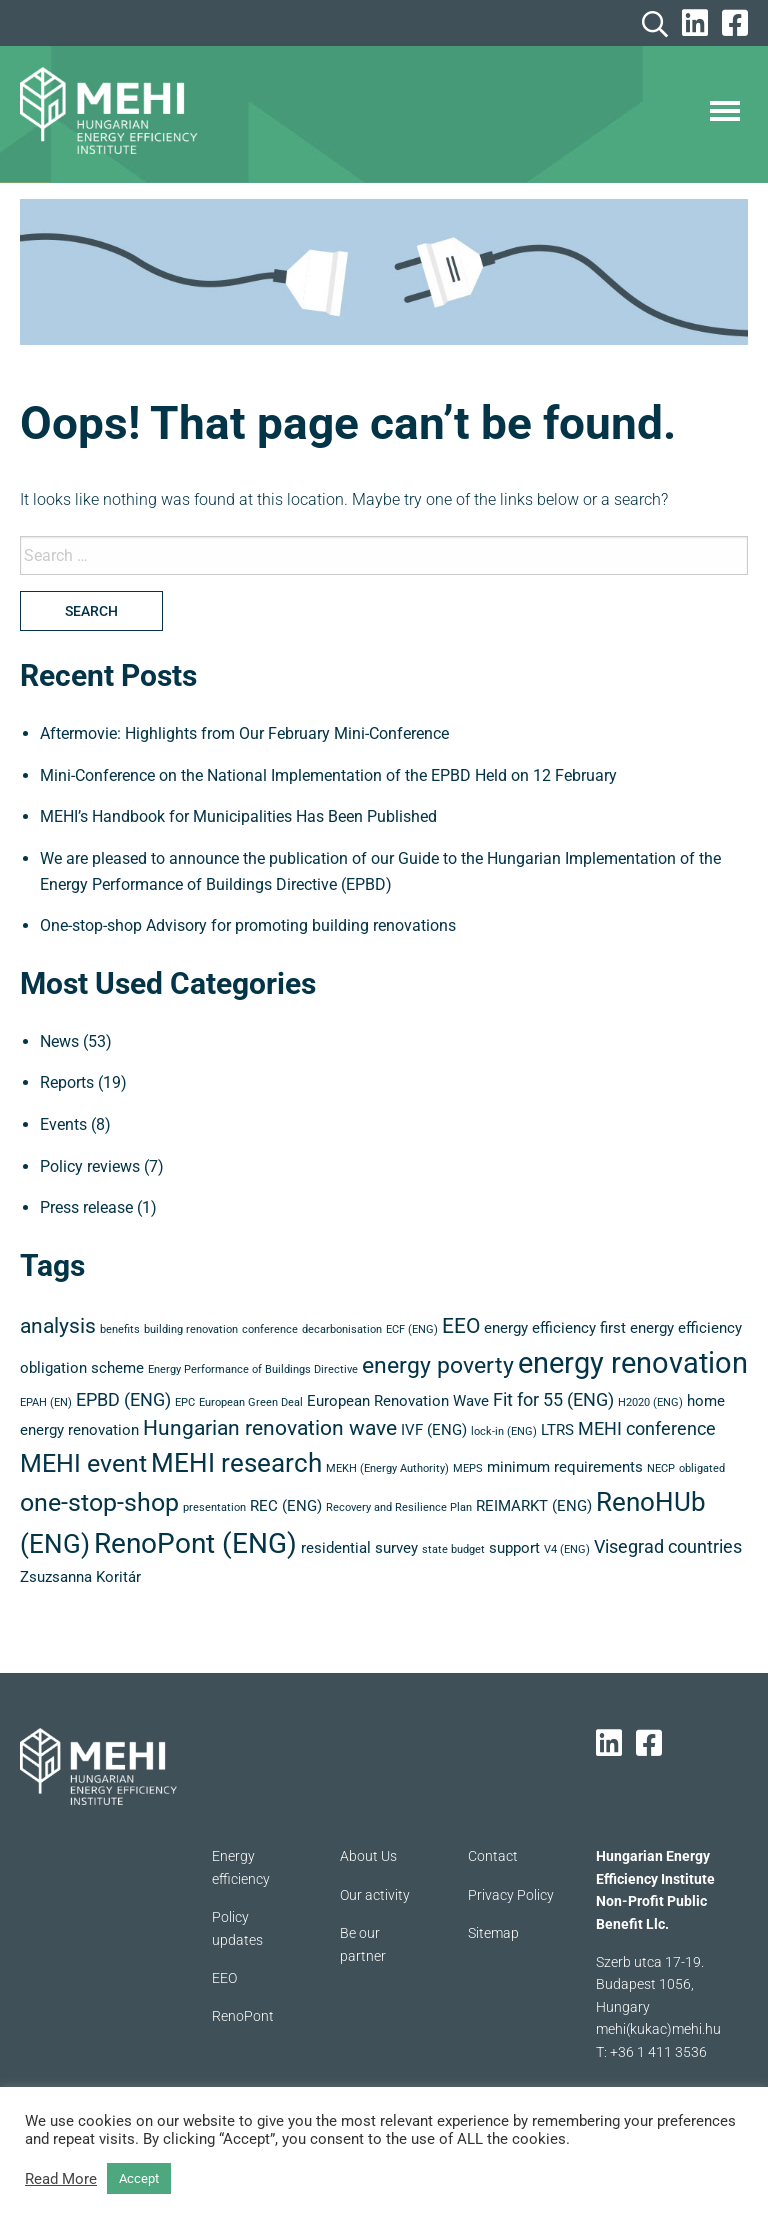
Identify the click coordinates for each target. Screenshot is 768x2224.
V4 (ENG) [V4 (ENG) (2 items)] (567, 1549)
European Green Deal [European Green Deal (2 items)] (251, 1402)
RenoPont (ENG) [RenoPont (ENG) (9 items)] (195, 1543)
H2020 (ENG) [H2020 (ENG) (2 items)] (650, 1402)
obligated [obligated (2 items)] (702, 1468)
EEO (224, 1978)
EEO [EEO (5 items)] (461, 1326)
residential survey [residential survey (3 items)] (359, 1548)
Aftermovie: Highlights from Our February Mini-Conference (244, 733)
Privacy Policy (511, 1895)
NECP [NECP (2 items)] (661, 1468)
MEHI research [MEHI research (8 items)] (236, 1463)
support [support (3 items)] (514, 1548)
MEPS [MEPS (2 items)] (468, 1468)
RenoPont (243, 2016)
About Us (368, 1856)
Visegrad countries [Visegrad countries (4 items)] (668, 1546)
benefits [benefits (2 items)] (120, 1329)
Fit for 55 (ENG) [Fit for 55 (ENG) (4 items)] (553, 1399)
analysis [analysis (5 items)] (58, 1326)
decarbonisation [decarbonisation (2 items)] (342, 1329)
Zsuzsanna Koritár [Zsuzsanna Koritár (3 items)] (80, 1577)
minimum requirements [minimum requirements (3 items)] (565, 1467)
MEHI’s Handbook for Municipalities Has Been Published (238, 816)
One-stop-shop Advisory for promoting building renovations (248, 925)
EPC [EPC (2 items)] (185, 1402)
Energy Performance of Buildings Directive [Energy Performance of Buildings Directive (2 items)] (253, 1369)
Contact (493, 1856)
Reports (67, 1082)
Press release (86, 1207)
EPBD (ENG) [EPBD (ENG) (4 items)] (123, 1399)
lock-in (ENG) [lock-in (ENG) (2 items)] (504, 1431)
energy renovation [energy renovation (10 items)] (633, 1363)
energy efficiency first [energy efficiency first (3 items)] (555, 1328)
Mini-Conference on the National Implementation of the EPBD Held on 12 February (328, 775)
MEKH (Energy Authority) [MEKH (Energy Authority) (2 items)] (387, 1468)
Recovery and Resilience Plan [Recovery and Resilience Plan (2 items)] (399, 1507)
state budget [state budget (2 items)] (453, 1549)
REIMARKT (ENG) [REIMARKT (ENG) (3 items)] (534, 1506)
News (59, 1041)
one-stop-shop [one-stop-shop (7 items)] (99, 1502)
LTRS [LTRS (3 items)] (557, 1430)
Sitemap (493, 1933)
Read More (61, 2179)
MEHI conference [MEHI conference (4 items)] (647, 1428)
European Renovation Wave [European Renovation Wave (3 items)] (398, 1401)
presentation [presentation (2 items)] (214, 1507)
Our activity (375, 1895)
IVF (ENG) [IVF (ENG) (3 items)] (434, 1430)
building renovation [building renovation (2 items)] (191, 1329)
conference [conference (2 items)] (270, 1329)
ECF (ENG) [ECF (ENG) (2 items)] (412, 1329)
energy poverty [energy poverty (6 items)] (438, 1365)
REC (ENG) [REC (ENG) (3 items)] (286, 1506)
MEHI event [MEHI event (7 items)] (83, 1463)
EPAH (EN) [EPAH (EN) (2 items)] (46, 1402)
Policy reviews (90, 1166)
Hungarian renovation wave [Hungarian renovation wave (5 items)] (270, 1428)
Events (63, 1124)
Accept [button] (139, 2178)
